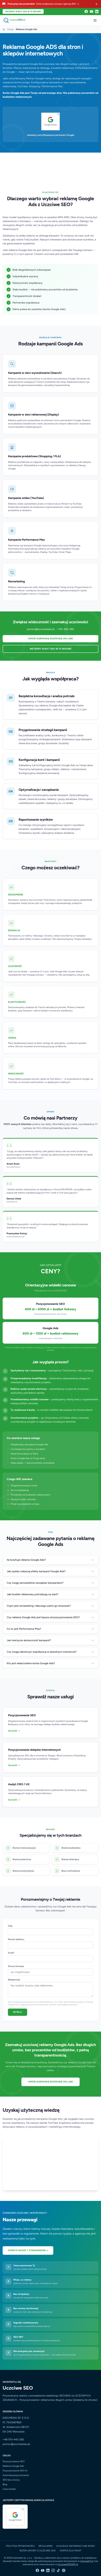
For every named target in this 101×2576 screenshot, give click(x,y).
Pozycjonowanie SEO (14, 2461)
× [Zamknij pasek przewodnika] (96, 3)
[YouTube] (91, 11)
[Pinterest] (63, 2570)
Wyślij (17, 2012)
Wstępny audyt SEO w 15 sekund (23, 11)
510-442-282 (66, 629)
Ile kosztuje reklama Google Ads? (50, 1560)
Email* (11, 1952)
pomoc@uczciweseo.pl (40, 629)
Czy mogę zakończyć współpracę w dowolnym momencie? (50, 1652)
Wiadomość (14, 1979)
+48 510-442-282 (13, 2439)
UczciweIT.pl (86, 2561)
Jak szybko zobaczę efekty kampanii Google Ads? (50, 1571)
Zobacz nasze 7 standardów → (28, 2250)
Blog (5, 2484)
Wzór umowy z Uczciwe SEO (38, 2550)
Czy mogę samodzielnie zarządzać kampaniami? (50, 1583)
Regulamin (45, 2546)
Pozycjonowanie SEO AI (15, 2470)
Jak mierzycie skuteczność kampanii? (50, 1640)
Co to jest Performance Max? (50, 1629)
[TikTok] (58, 2570)
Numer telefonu (16, 1939)
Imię (10, 1925)
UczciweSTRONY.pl (68, 2564)
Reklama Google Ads (13, 2466)
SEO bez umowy (11, 2479)
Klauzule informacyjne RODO (75, 2546)
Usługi (10, 29)
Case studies (9, 2489)
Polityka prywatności (20, 2546)
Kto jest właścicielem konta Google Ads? (50, 1663)
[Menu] (95, 20)
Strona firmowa (16, 1966)
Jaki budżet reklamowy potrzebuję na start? (50, 1594)
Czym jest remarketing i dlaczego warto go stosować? (50, 1606)
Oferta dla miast (70, 2550)
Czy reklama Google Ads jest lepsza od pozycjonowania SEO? (50, 1617)
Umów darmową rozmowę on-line (50, 638)
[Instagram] (53, 2570)
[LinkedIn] (96, 11)
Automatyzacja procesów (16, 2475)
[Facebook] (86, 11)
